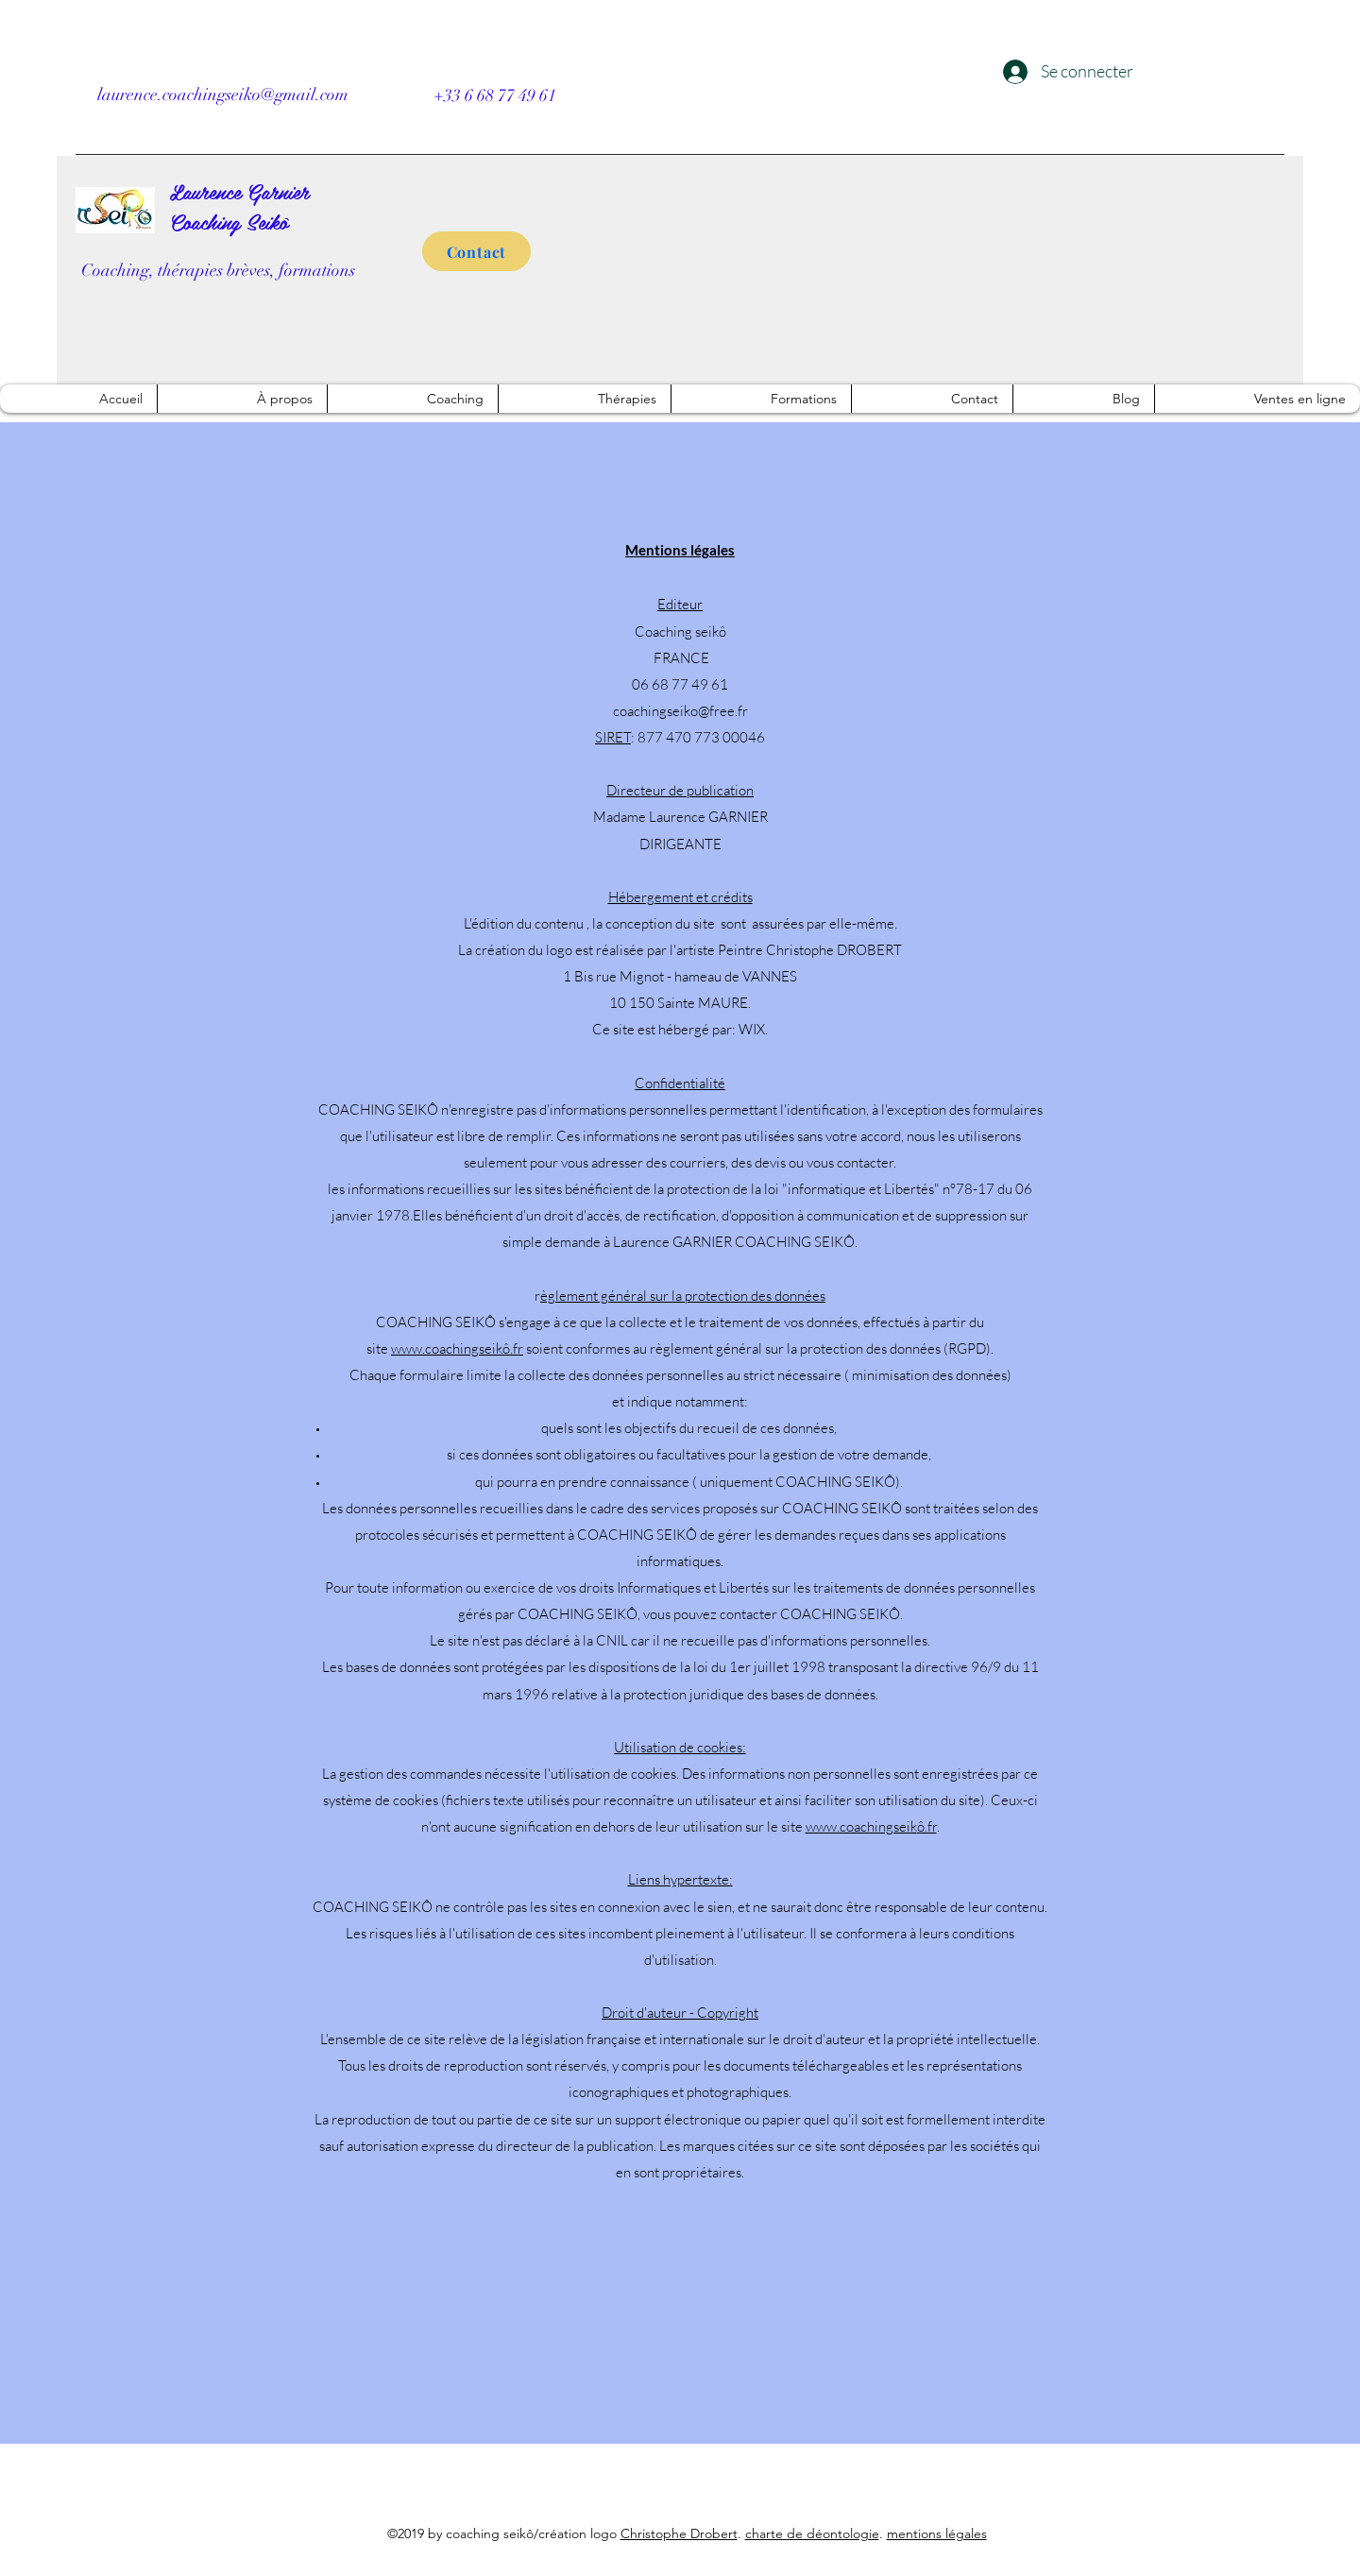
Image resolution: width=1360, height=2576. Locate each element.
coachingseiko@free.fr (680, 711)
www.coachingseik (446, 1348)
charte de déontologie (812, 2533)
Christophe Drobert (679, 2533)
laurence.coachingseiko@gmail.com (222, 94)
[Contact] (476, 251)
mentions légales (937, 2533)
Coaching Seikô (228, 221)
